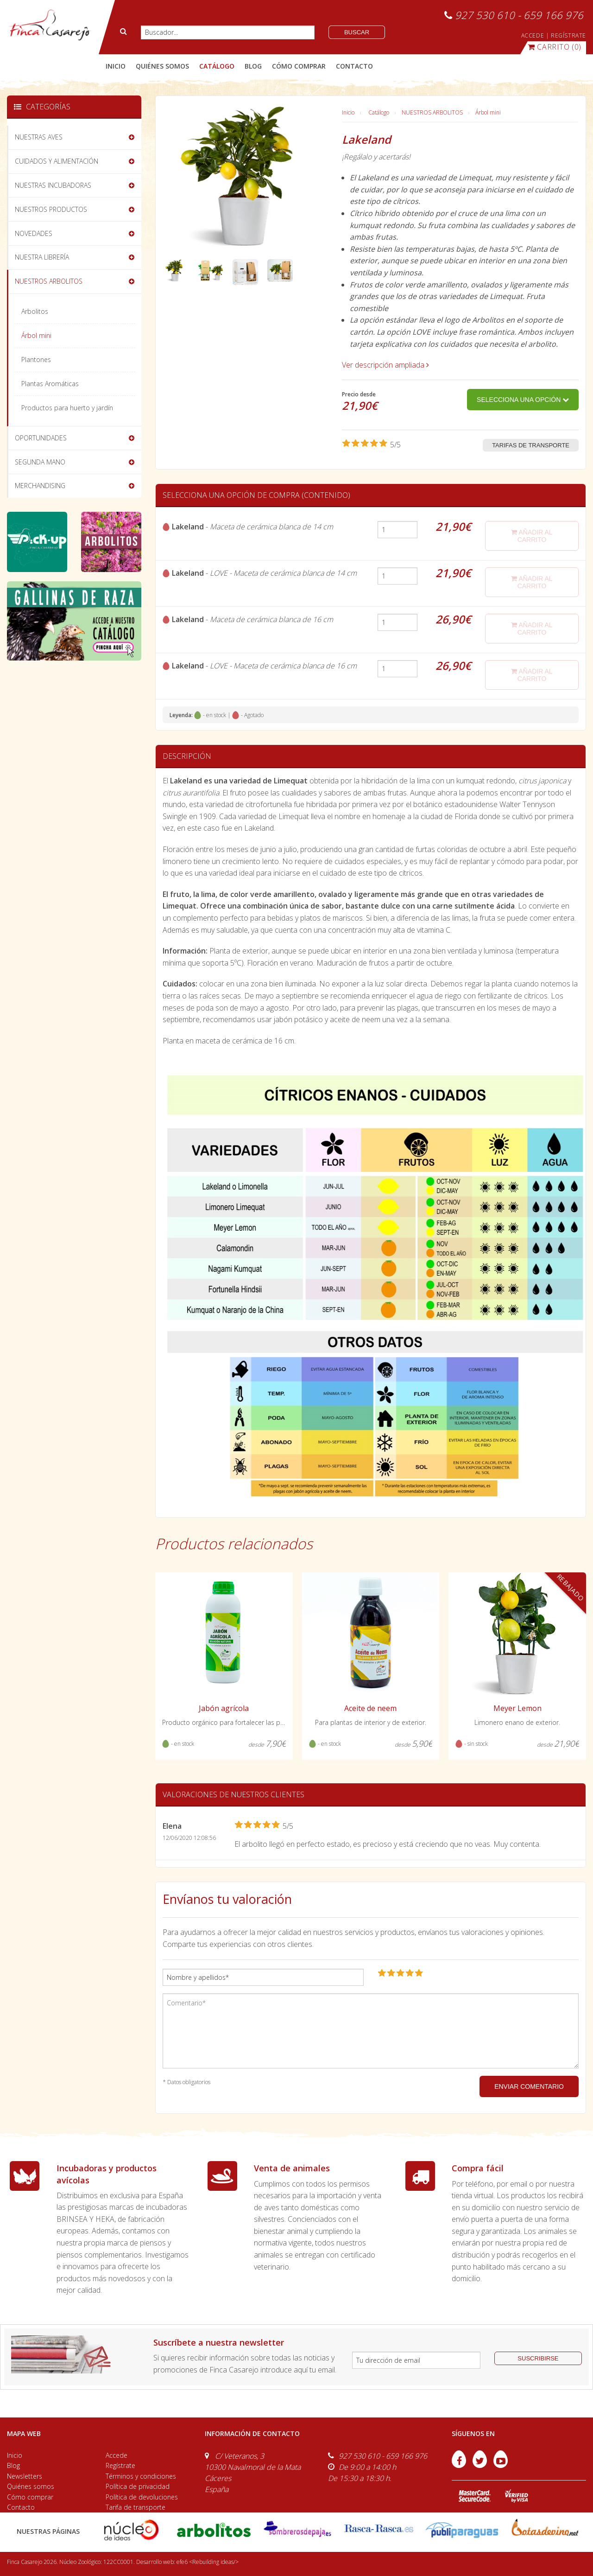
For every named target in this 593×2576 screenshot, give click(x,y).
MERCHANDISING (40, 485)
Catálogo (378, 112)
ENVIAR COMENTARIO (529, 2086)
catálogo (216, 66)
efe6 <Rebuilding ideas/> (208, 2562)
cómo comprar (299, 66)
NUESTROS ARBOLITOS (432, 112)
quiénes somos (162, 66)
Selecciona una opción (523, 399)
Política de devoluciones (142, 2497)
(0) (554, 47)
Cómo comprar (30, 2497)
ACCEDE (532, 35)
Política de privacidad (138, 2486)
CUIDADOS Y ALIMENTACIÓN (56, 161)
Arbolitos (34, 311)
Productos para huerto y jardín (67, 407)
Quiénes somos (30, 2486)
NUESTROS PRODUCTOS (51, 209)
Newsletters (24, 2476)
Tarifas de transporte (530, 445)
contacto (354, 66)
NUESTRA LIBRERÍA (42, 257)
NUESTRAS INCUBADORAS (53, 185)
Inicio (116, 66)
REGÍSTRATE (568, 35)
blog (253, 66)
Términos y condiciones (141, 2476)
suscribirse (537, 2358)
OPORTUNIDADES (41, 437)
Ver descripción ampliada (385, 365)
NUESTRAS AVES (39, 137)
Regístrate (120, 2465)
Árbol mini (488, 112)
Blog (13, 2465)
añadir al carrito (531, 535)
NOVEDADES (33, 233)
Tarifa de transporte (135, 2507)
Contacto (21, 2507)
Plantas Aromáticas (50, 383)
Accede (116, 2455)
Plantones (36, 359)
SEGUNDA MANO (40, 462)
